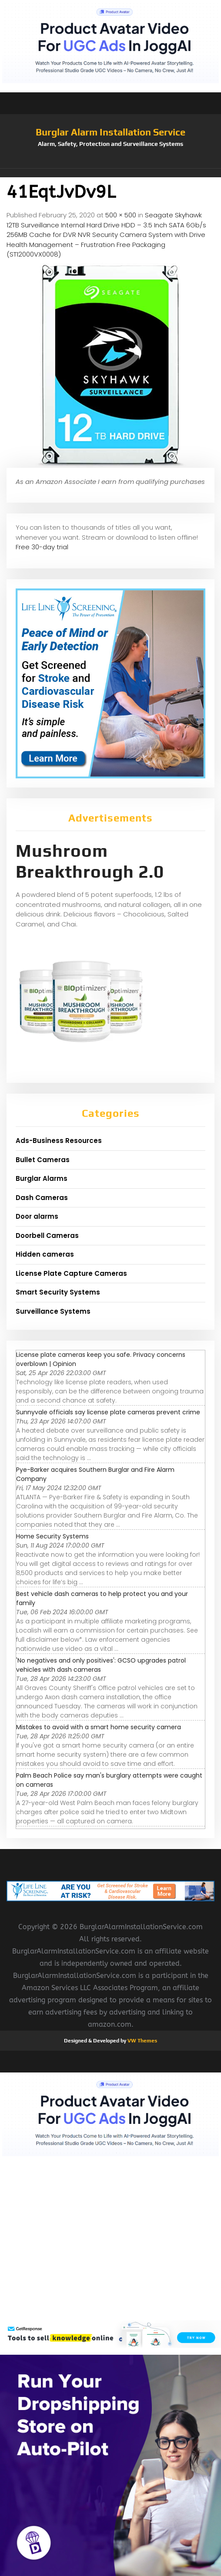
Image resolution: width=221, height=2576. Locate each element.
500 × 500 (120, 215)
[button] (110, 173)
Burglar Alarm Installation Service (110, 132)
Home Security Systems (52, 1536)
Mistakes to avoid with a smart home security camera (98, 1727)
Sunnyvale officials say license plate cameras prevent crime (108, 1412)
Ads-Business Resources (59, 1140)
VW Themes (141, 2041)
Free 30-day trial (42, 546)
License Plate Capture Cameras (71, 1273)
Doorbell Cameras (47, 1235)
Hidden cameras (45, 1254)
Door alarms (37, 1216)
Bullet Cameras (43, 1159)
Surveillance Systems (53, 1311)
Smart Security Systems (58, 1292)
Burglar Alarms (41, 1178)
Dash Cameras (42, 1197)
